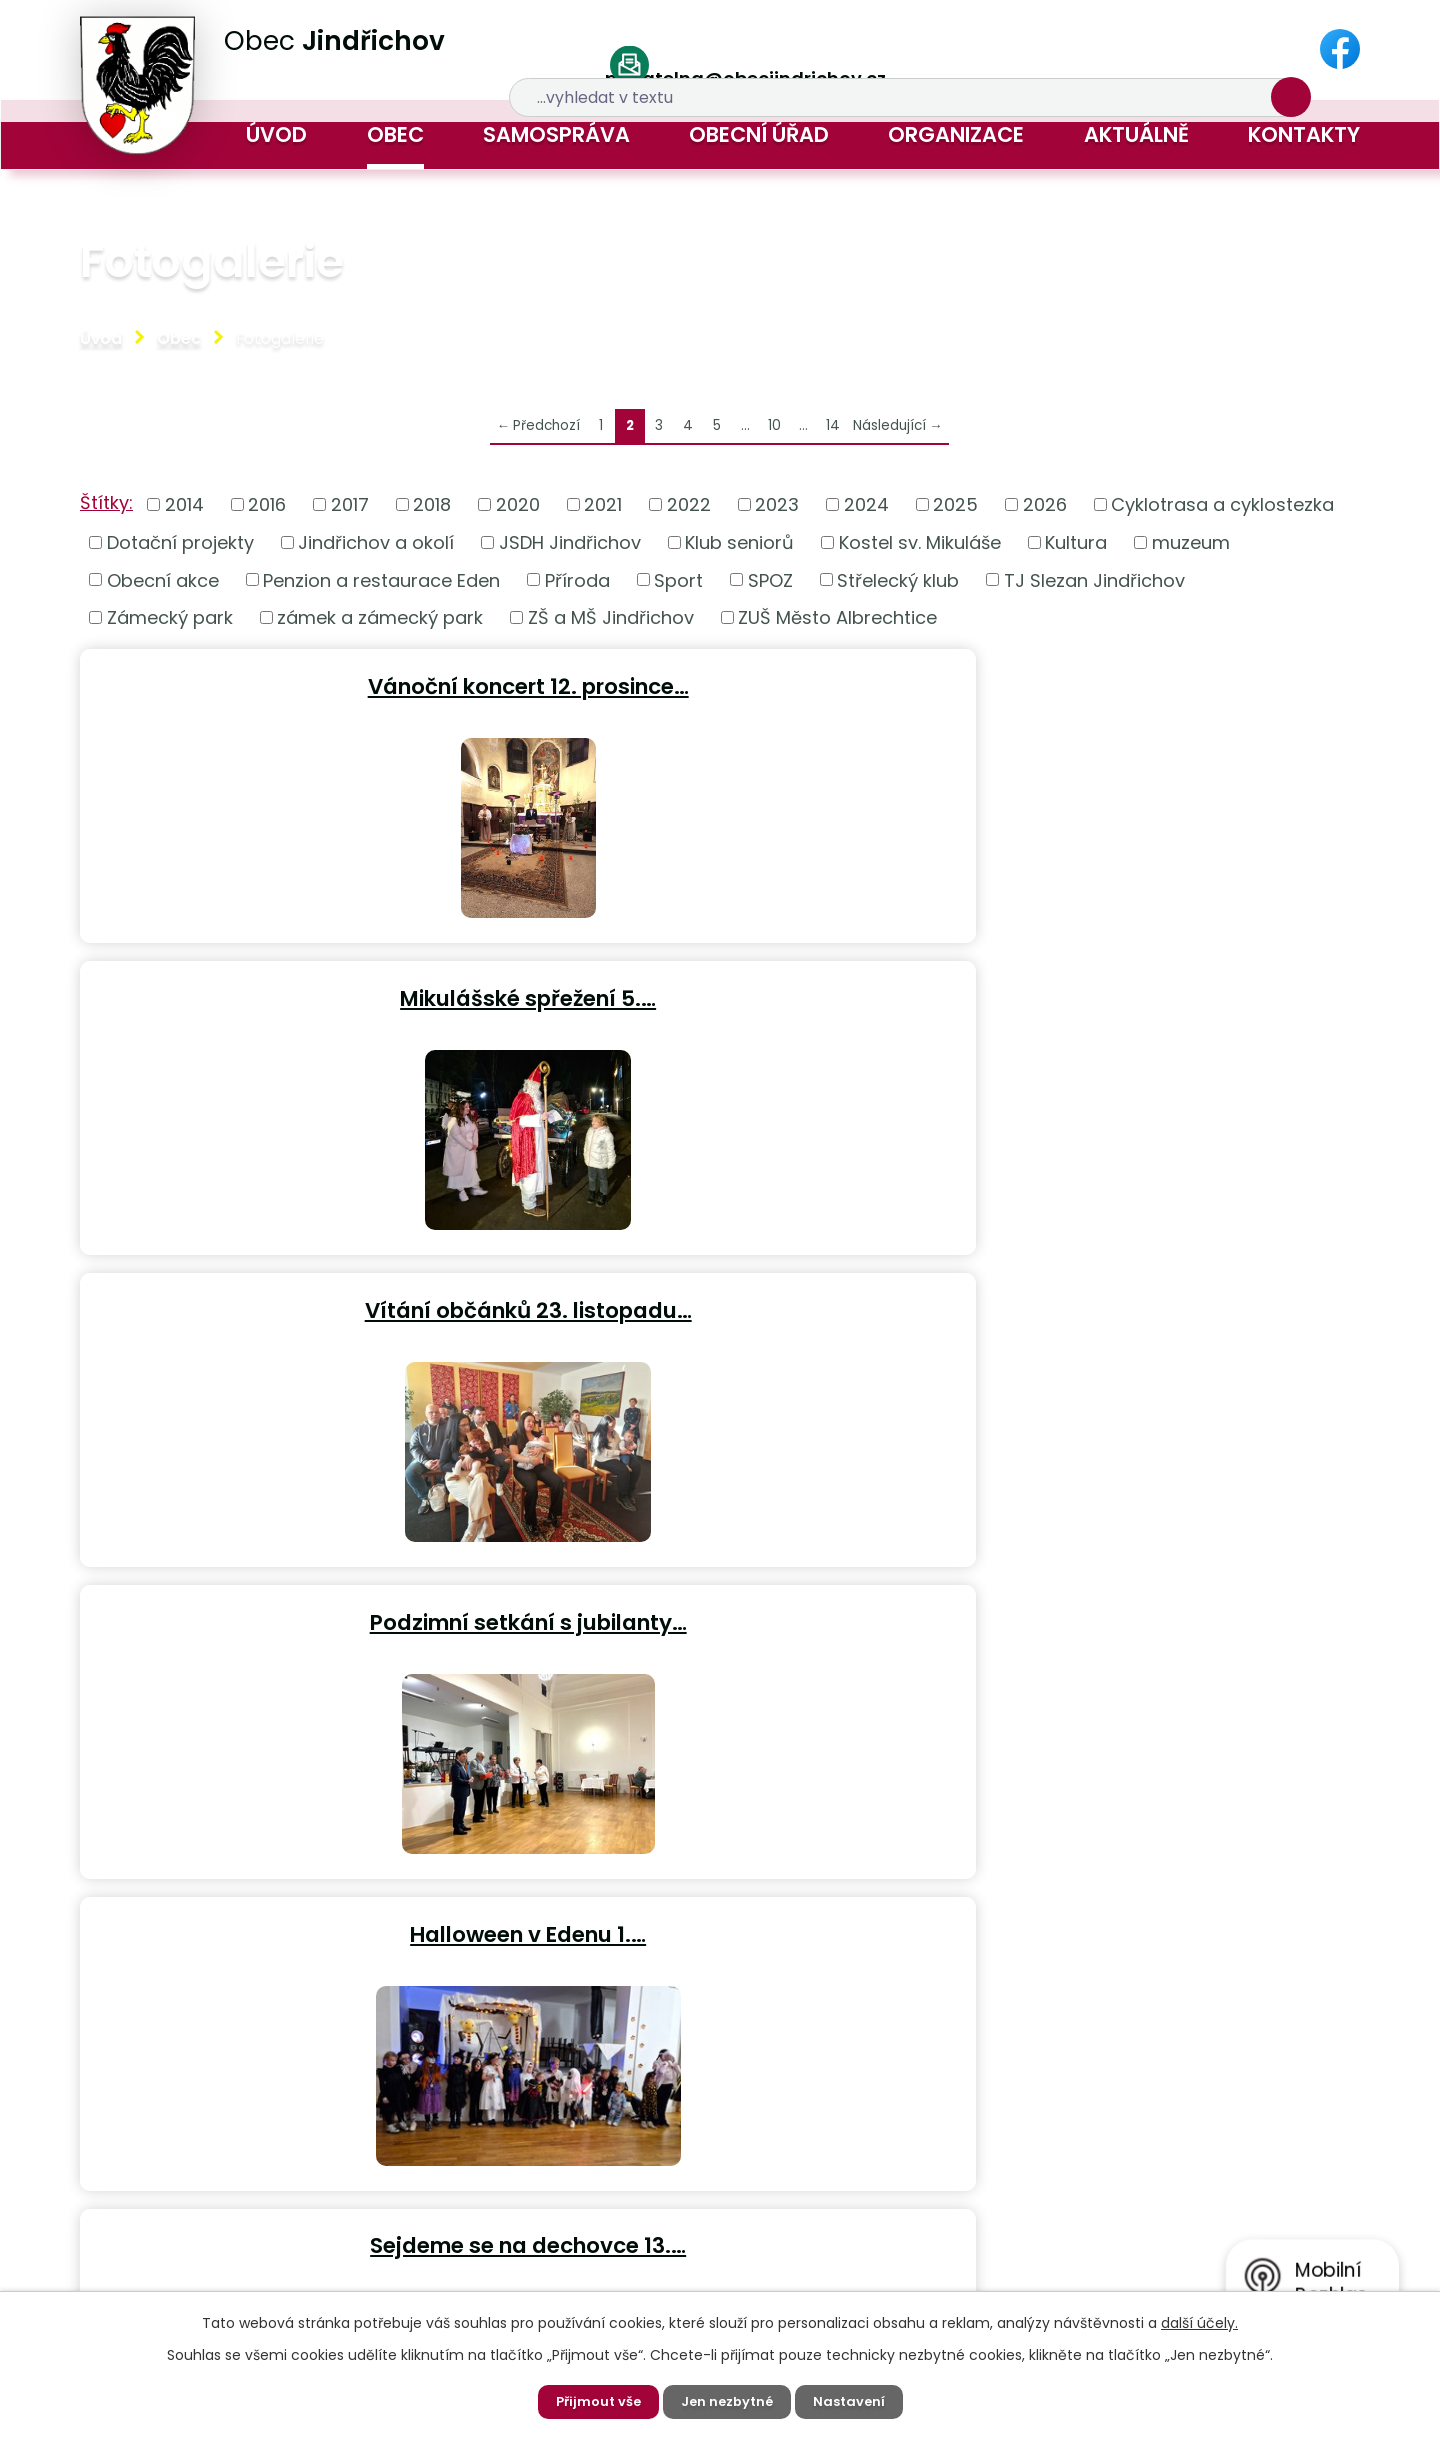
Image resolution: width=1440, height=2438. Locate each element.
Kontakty (1304, 134)
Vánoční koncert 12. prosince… (286, 682)
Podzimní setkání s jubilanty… (286, 988)
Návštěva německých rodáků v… (1149, 1294)
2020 (518, 504)
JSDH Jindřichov (570, 542)
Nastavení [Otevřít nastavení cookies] (854, 2401)
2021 (603, 504)
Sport (678, 579)
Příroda (577, 579)
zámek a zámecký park (380, 617)
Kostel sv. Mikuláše (920, 542)
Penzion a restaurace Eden (381, 579)
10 (774, 425)
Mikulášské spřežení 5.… (718, 682)
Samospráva (556, 134)
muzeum (1191, 542)
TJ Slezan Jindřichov (1094, 579)
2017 (350, 504)
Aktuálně (1136, 134)
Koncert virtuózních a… (718, 1294)
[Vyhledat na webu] (1126, 50)
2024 (866, 504)
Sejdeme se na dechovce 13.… (1149, 988)
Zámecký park (170, 617)
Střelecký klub (898, 579)
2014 (184, 504)
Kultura (1076, 542)
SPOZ (770, 579)
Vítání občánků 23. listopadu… (1149, 682)
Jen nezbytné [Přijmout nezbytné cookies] (728, 2401)
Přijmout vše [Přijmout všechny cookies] (593, 2401)
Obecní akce (163, 579)
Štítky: (106, 502)
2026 (1045, 504)
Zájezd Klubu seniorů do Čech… (286, 1294)
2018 (432, 504)
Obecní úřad (759, 134)
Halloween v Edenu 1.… (718, 988)
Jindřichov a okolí (376, 542)
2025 (955, 504)
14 (833, 425)
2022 (689, 504)
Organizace (956, 134)
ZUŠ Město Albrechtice (837, 617)
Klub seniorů (739, 542)
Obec (395, 134)
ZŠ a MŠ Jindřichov (611, 617)
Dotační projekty (180, 542)
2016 (267, 504)
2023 (777, 504)
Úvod (276, 134)
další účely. (1199, 2321)
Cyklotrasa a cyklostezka (1222, 504)
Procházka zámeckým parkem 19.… (286, 1600)
